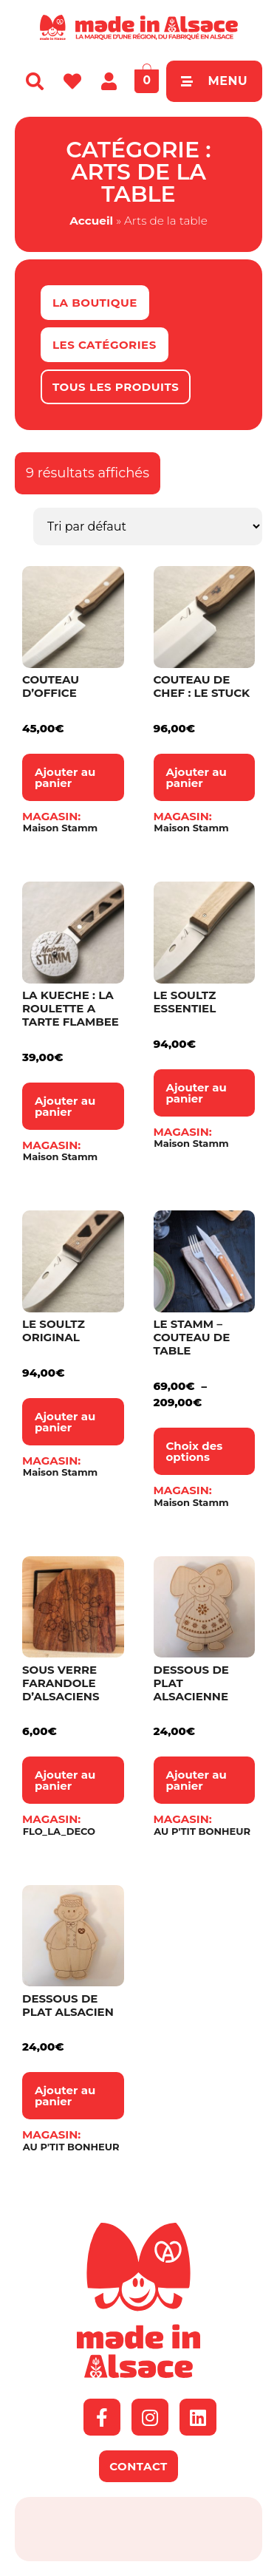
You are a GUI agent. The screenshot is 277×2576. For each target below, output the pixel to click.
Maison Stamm (60, 828)
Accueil (91, 221)
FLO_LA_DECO (59, 1831)
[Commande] (147, 526)
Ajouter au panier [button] (65, 777)
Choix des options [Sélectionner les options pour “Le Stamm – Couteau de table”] (194, 1451)
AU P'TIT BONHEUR (202, 1831)
